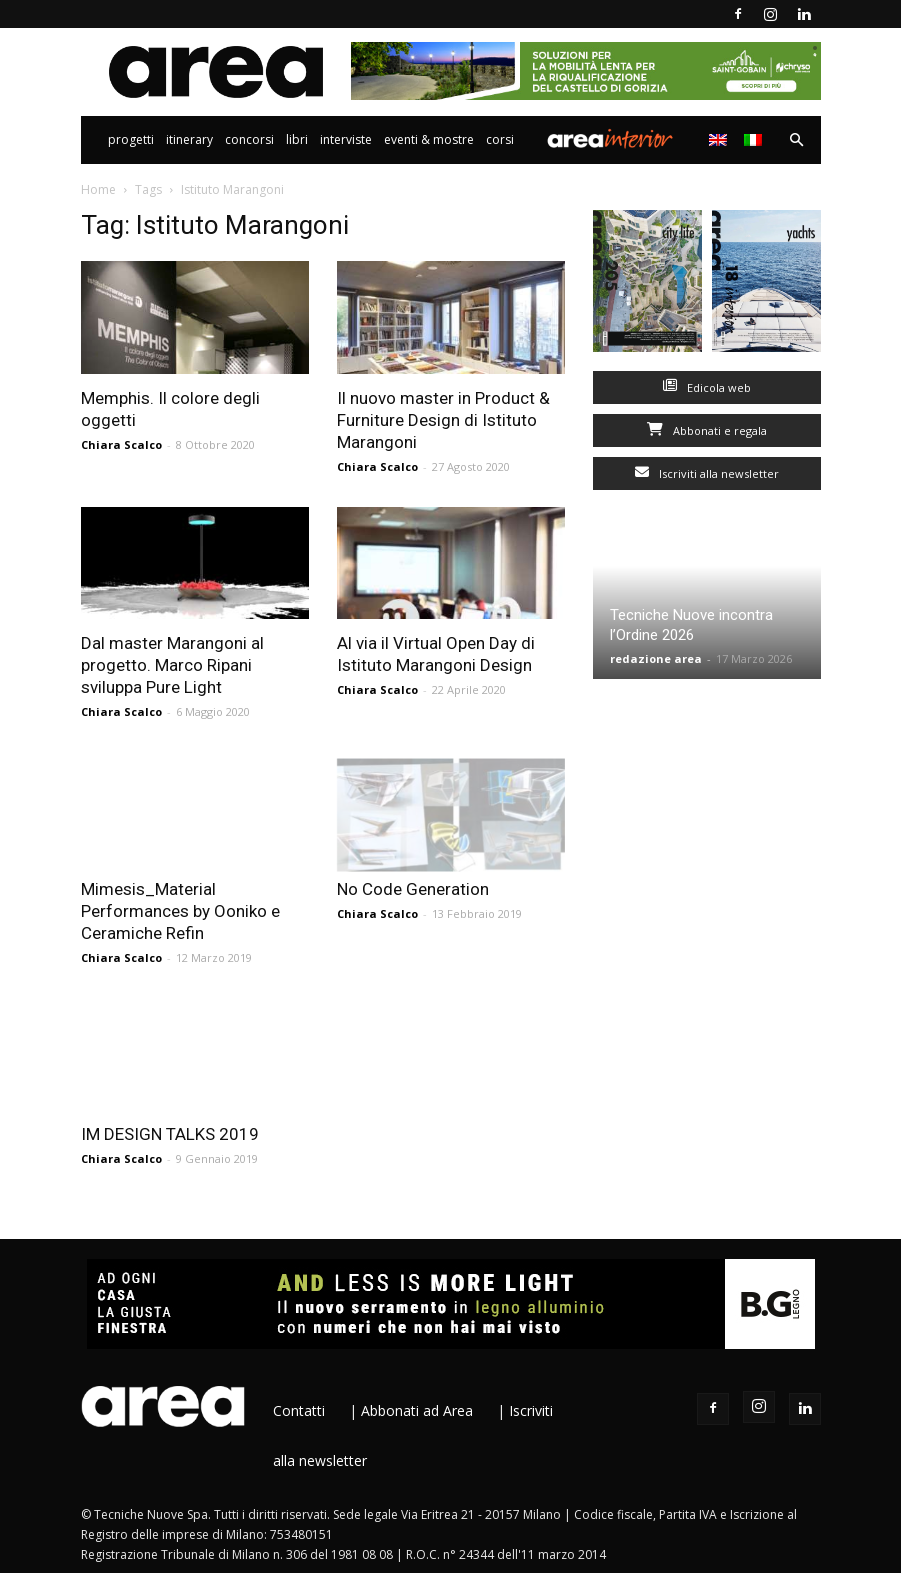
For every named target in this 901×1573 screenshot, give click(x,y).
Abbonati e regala (707, 430)
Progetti (131, 139)
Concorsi (249, 139)
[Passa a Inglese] (720, 140)
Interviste (346, 139)
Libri (297, 139)
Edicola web (707, 387)
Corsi (500, 139)
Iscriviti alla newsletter (707, 473)
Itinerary (189, 139)
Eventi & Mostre (429, 139)
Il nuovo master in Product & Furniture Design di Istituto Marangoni (443, 420)
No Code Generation (413, 889)
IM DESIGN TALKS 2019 (170, 1134)
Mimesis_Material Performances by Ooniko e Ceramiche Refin (180, 911)
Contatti (299, 1410)
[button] (797, 140)
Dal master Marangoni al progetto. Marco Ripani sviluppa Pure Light (172, 665)
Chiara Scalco (121, 444)
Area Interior (610, 140)
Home (98, 189)
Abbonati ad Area (417, 1410)
